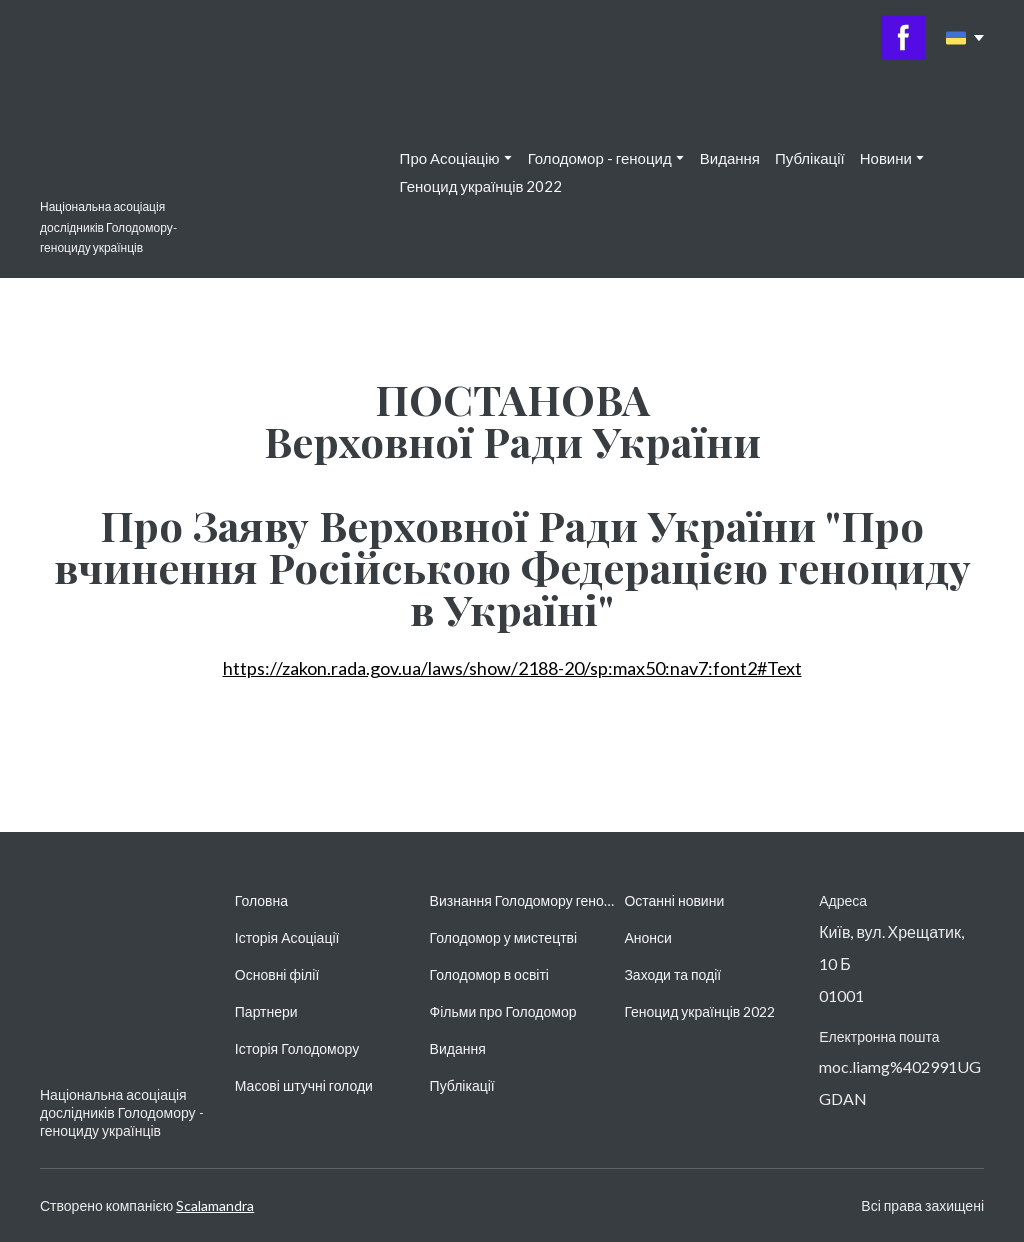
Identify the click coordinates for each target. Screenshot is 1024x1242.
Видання (730, 158)
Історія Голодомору (297, 1048)
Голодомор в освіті (489, 974)
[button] (903, 37)
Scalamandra (215, 1205)
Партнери (266, 1011)
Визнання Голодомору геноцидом (522, 900)
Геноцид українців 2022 (481, 186)
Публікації (810, 158)
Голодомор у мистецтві (504, 937)
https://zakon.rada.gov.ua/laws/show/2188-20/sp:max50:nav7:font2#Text (512, 668)
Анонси (647, 937)
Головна (261, 900)
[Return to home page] (93, 138)
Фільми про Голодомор (503, 1011)
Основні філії (277, 974)
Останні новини (674, 900)
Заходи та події (672, 974)
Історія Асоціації (287, 937)
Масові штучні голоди (304, 1085)
